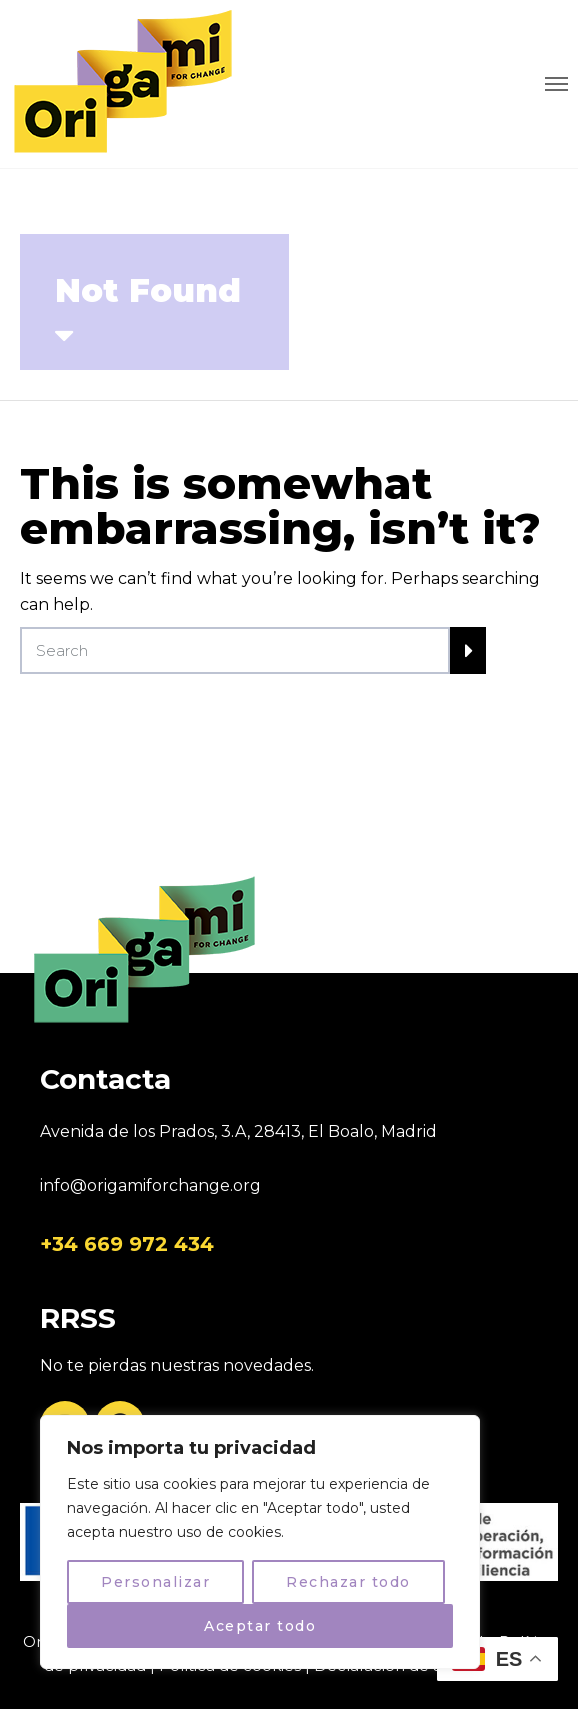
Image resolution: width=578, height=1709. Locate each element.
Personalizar (155, 1582)
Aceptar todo (260, 1626)
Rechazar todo (348, 1582)
